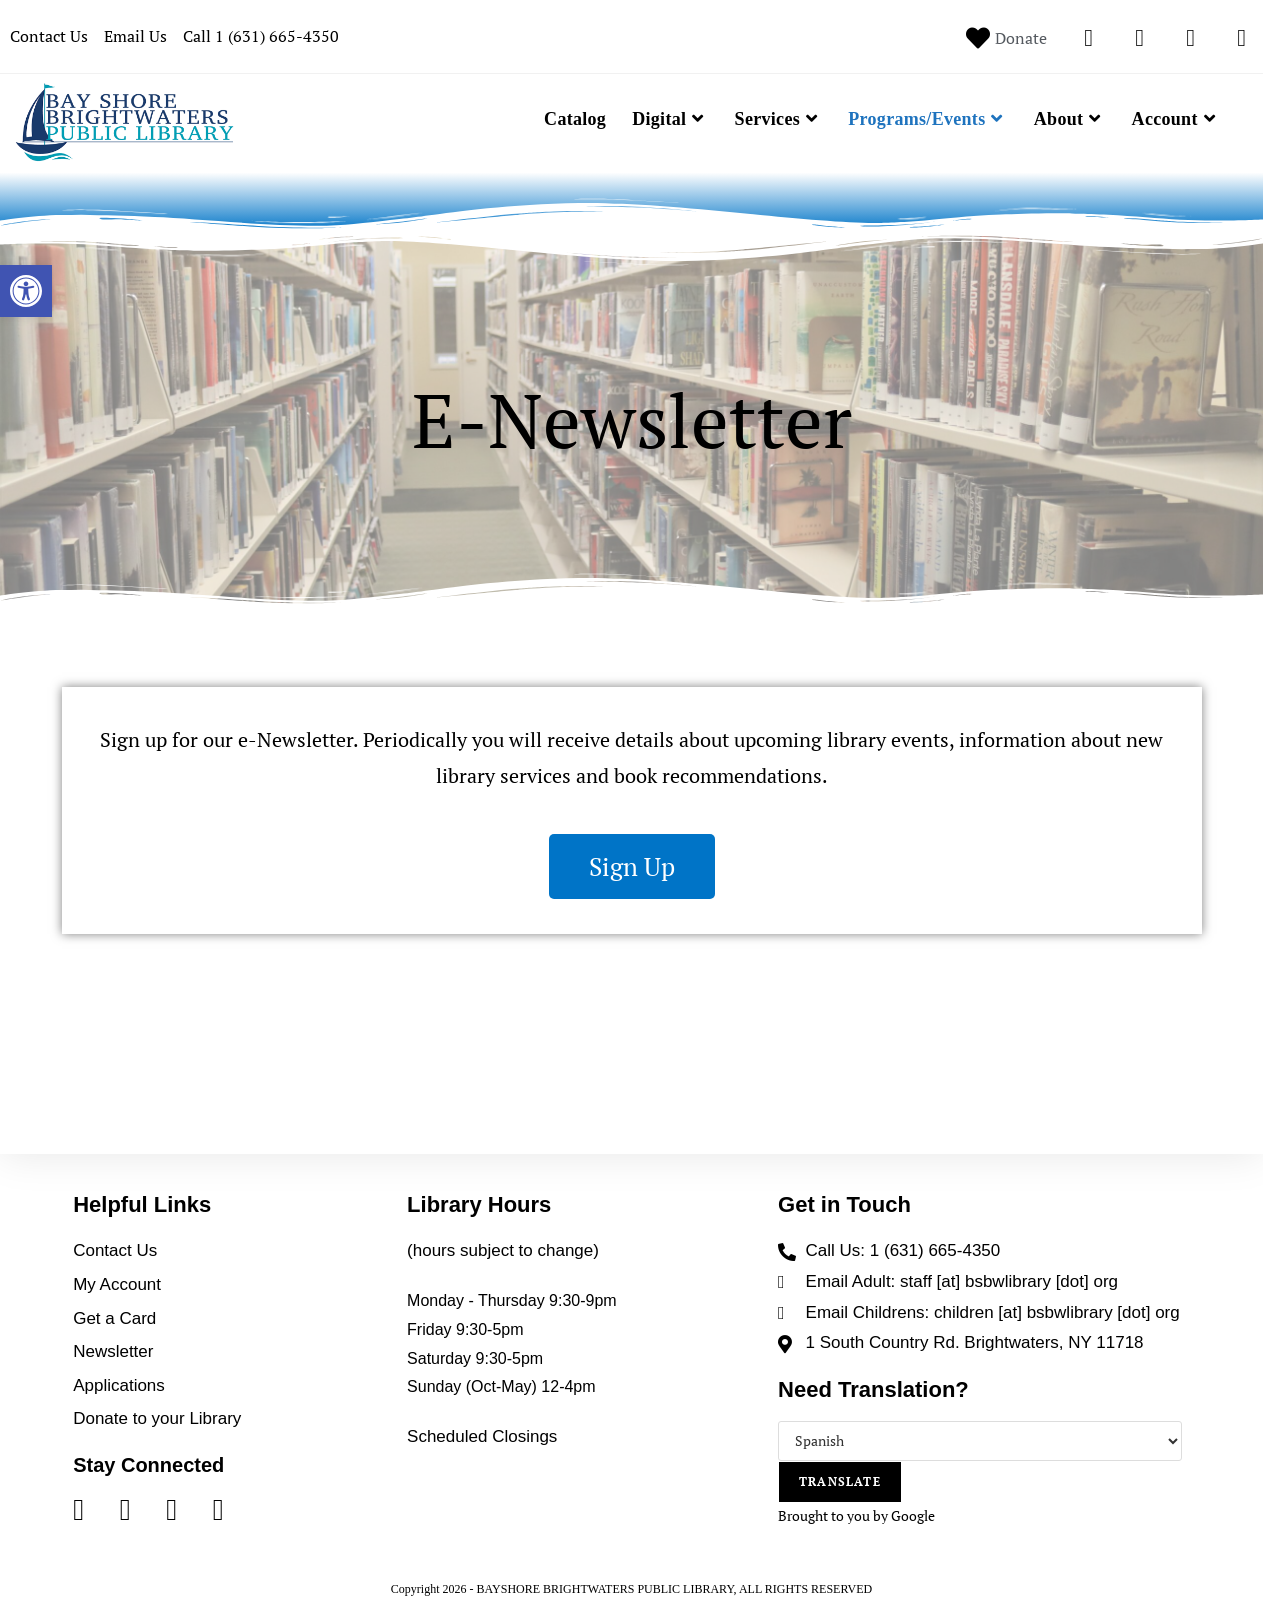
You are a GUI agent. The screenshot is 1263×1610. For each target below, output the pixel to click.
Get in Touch (844, 1204)
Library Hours (479, 1204)
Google (913, 1515)
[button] (26, 291)
